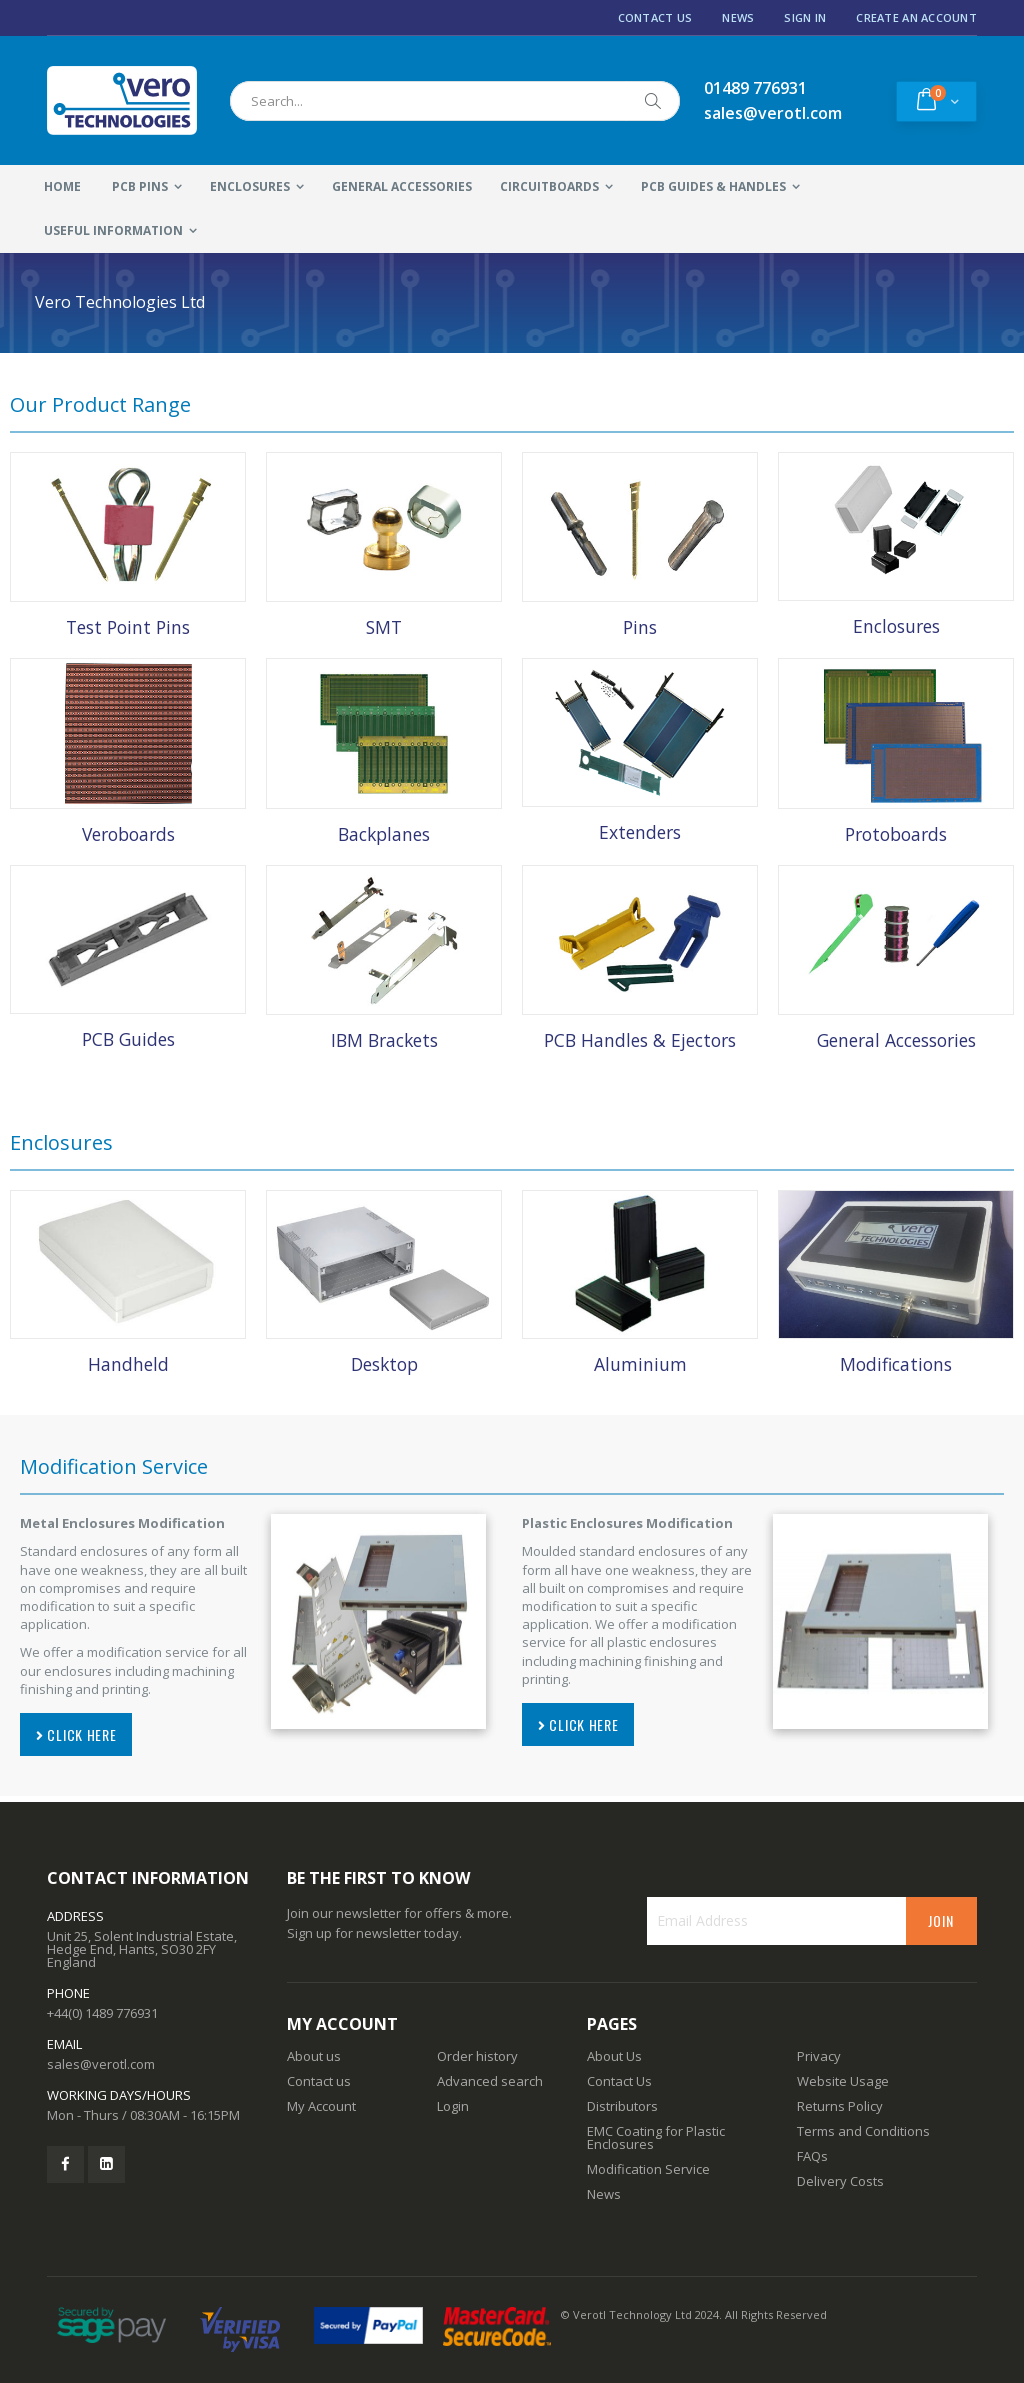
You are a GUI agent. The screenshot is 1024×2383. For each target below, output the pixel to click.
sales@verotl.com (101, 2064)
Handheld (128, 1364)
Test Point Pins (128, 627)
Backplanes (384, 834)
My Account (321, 2106)
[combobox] (455, 101)
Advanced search (490, 2081)
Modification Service (648, 2169)
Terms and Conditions (863, 2131)
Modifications (896, 1364)
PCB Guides (128, 1039)
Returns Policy (840, 2106)
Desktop (384, 1364)
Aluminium (640, 1364)
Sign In (805, 17)
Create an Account (916, 17)
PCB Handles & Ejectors (640, 1040)
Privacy (819, 2056)
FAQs (812, 2156)
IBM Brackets (384, 1040)
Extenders (640, 832)
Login (453, 2106)
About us (314, 2056)
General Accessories (896, 1040)
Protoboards (896, 834)
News (738, 17)
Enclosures (896, 626)
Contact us (319, 2081)
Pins (640, 627)
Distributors (622, 2106)
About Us (614, 2056)
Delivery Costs (840, 2181)
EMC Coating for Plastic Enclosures (656, 2137)
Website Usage (843, 2081)
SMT (384, 627)
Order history (477, 2056)
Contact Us (655, 17)
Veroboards (128, 834)
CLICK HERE (76, 1734)
